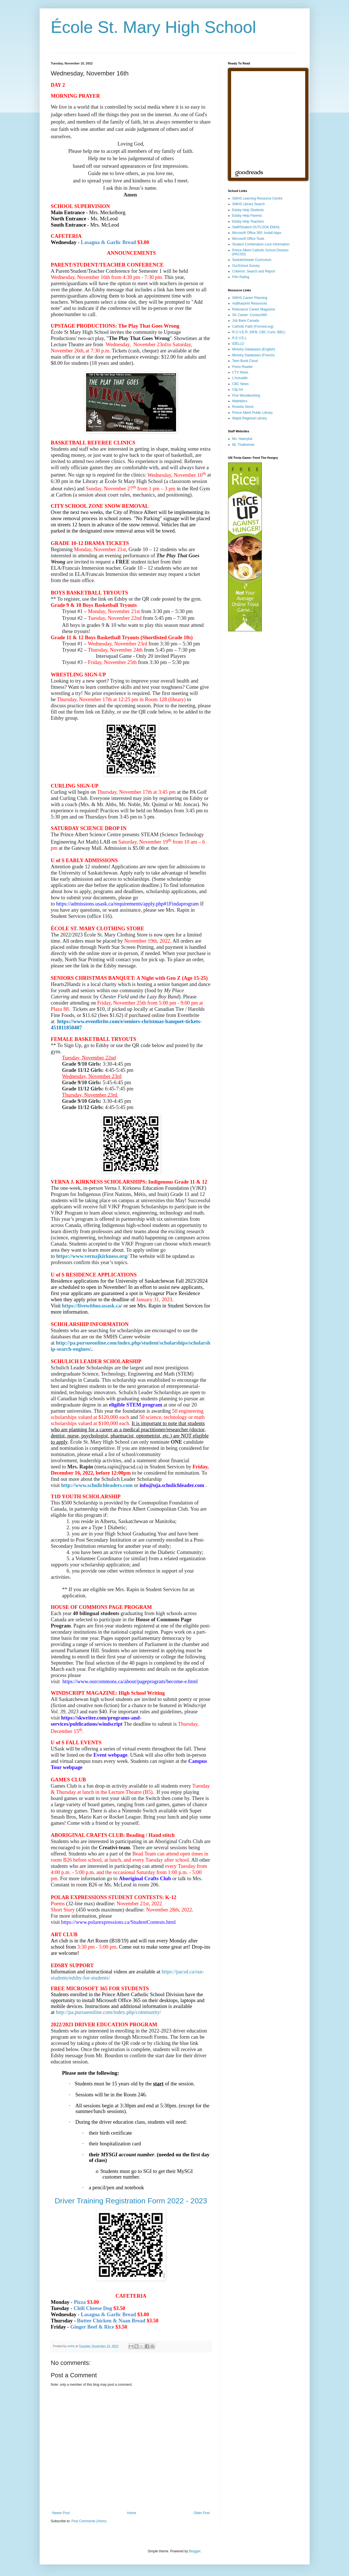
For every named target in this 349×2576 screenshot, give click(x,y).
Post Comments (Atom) (89, 2521)
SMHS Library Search (248, 204)
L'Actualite (240, 378)
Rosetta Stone (243, 407)
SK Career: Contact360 (249, 315)
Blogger (195, 2551)
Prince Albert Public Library (252, 413)
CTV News (240, 372)
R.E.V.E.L (239, 338)
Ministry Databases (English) (253, 349)
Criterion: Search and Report (253, 271)
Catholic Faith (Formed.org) (253, 326)
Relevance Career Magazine (253, 309)
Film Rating (240, 277)
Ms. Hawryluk (242, 439)
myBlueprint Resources (249, 303)
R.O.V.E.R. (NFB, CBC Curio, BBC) (258, 332)
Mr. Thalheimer (243, 445)
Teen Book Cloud (245, 361)
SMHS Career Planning (249, 298)
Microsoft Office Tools (248, 239)
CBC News (240, 384)
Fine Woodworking (246, 395)
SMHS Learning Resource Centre (257, 198)
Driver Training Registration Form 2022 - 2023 (131, 2201)
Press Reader (242, 367)
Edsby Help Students (248, 210)
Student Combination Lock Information (261, 244)
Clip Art (237, 390)
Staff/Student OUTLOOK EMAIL (256, 227)
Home (131, 2513)
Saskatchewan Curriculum (251, 260)
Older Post (202, 2513)
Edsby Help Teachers (248, 221)
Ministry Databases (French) (253, 355)
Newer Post (61, 2513)
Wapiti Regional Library (249, 418)
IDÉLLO (238, 344)
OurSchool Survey (246, 266)
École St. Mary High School (153, 27)
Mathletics (239, 401)
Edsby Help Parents (247, 216)
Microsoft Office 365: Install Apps (257, 233)
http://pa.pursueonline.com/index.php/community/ (108, 2012)
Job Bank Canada (245, 321)
